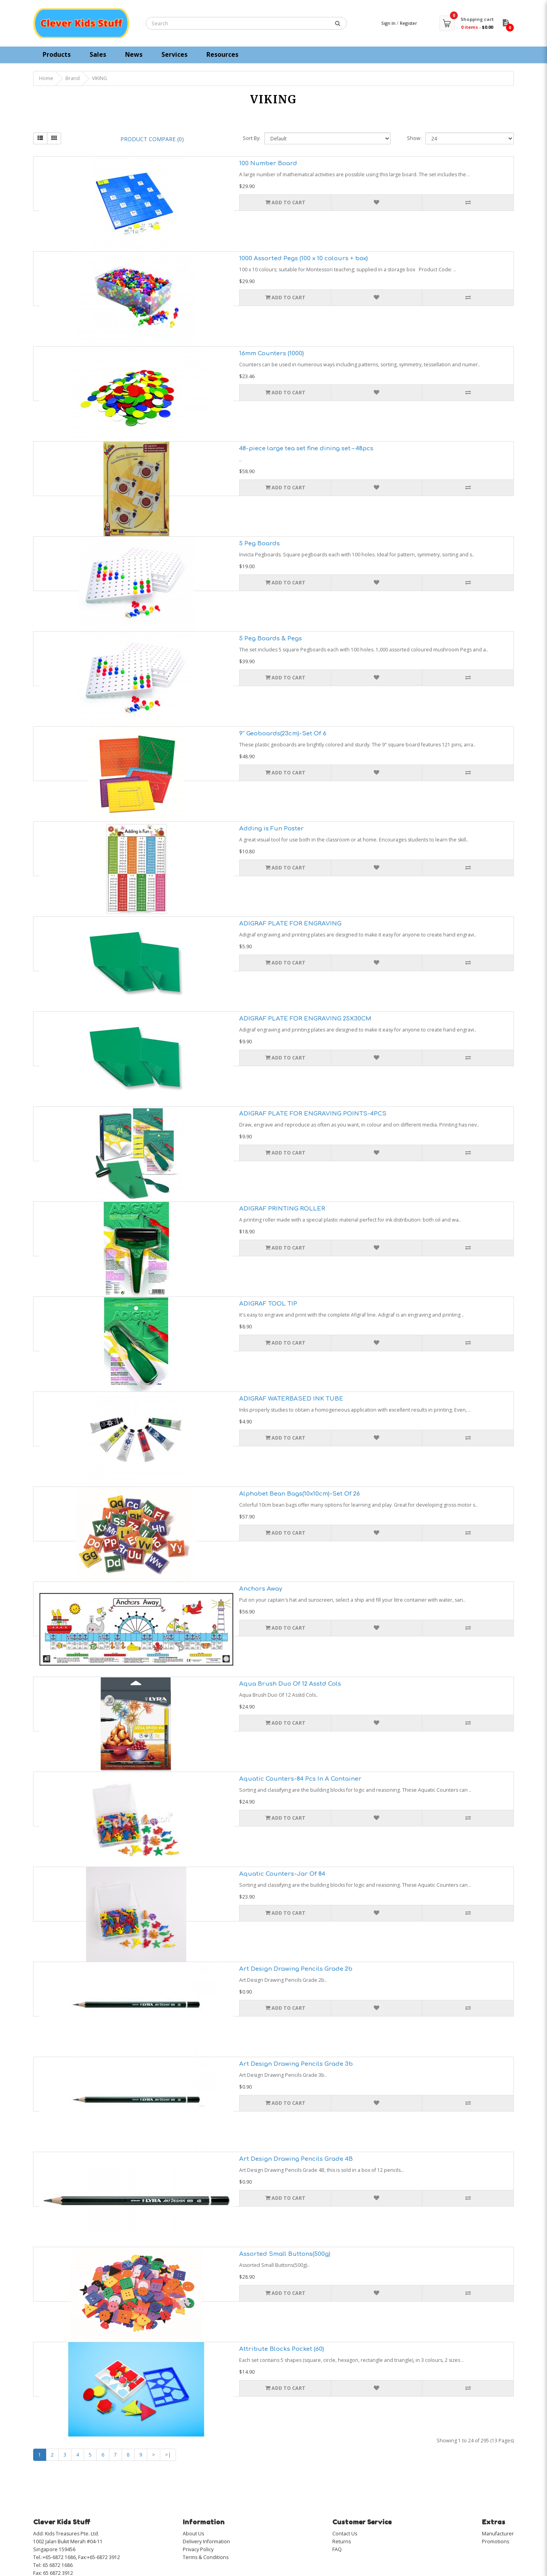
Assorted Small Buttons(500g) (284, 2254)
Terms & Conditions (206, 2557)
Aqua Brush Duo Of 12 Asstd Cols (290, 1684)
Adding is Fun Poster (271, 828)
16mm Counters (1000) (271, 353)
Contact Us (344, 2533)
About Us (193, 2533)
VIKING (99, 78)
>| (168, 2454)
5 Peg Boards (259, 543)
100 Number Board (268, 163)
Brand (73, 78)
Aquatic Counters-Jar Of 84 (282, 1874)
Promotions (495, 2541)
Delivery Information (206, 2541)
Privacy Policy (198, 2549)
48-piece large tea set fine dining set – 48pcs (306, 448)
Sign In (388, 23)
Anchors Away (260, 1589)
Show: (414, 138)
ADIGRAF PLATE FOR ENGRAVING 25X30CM (305, 1018)
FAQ (337, 2549)
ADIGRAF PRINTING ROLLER (282, 1208)
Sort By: (251, 138)
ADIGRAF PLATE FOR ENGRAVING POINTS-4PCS (312, 1113)
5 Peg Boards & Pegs (270, 638)
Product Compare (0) (152, 139)
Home (46, 78)
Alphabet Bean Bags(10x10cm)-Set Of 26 (299, 1493)
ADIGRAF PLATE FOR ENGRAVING (290, 923)
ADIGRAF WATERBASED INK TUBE (291, 1398)
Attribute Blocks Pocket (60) (281, 2349)
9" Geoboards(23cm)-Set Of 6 (282, 733)
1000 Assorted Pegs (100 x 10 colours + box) (303, 258)
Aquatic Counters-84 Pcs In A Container (300, 1779)
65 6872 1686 (58, 2565)
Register (408, 23)
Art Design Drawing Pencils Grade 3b (296, 2064)
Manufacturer (498, 2533)
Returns (341, 2541)
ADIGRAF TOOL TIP (268, 1303)
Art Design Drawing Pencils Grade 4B (296, 2159)
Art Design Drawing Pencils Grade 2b (295, 1969)
